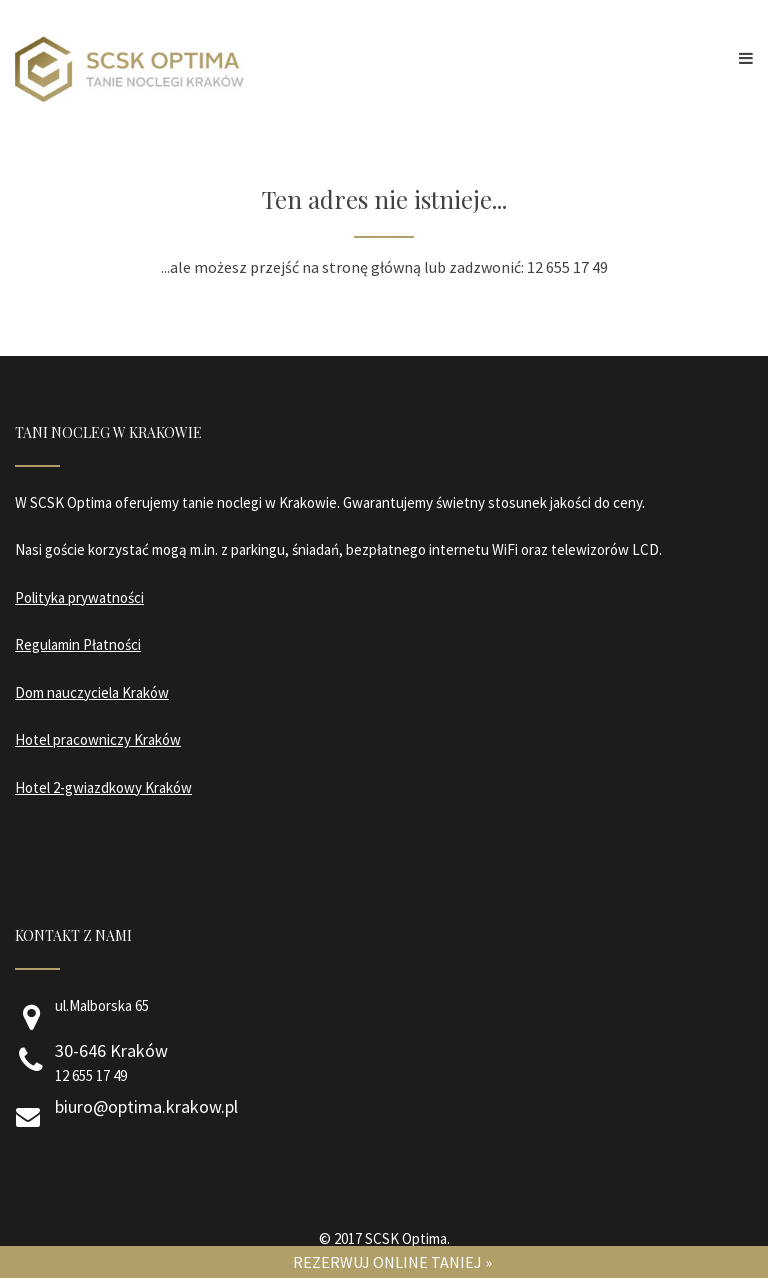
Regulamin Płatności (78, 644)
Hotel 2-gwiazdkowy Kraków (103, 787)
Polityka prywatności (79, 597)
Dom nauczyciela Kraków (92, 692)
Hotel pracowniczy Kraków (98, 739)
